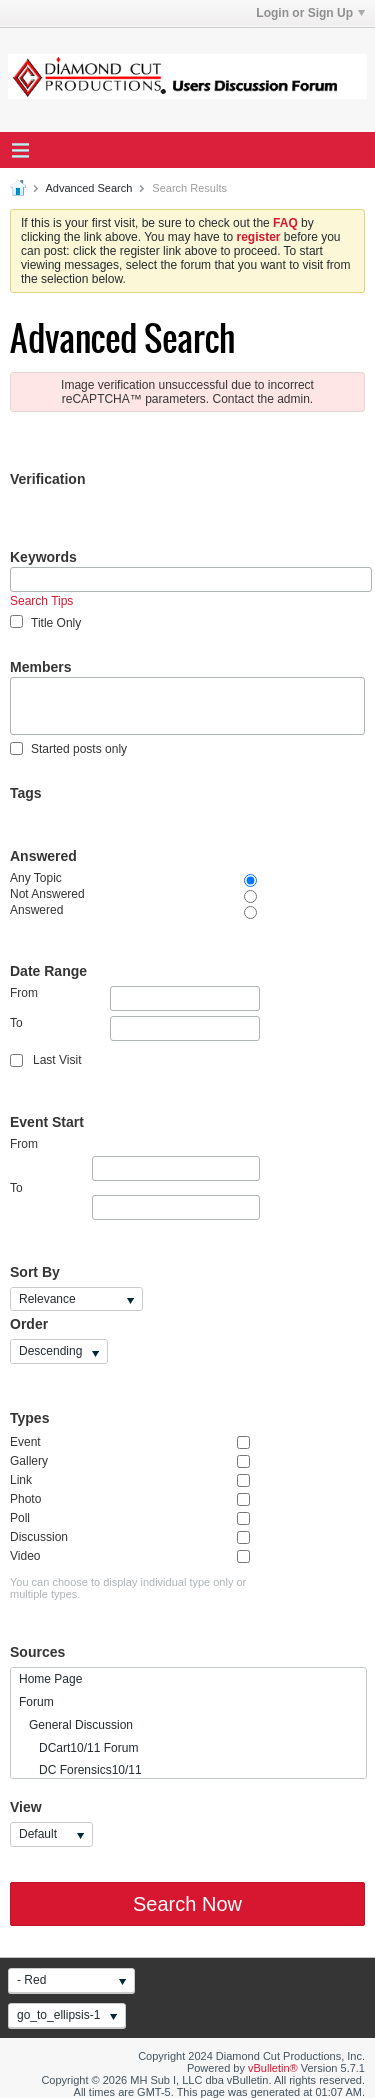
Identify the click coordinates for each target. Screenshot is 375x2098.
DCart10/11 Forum (78, 1748)
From (135, 998)
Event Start (47, 1122)
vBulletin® (273, 2068)
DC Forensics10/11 (80, 1770)
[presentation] (162, 528)
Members (40, 667)
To (135, 1028)
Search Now (187, 1904)
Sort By (35, 1272)
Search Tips (41, 601)
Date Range (48, 971)
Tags (26, 793)
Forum (36, 1702)
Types (29, 1418)
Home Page (50, 1679)
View (26, 1807)
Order (29, 1324)
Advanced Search (88, 188)
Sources (37, 1652)
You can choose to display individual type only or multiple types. (128, 1588)
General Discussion (76, 1725)
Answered (43, 856)
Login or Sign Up (310, 13)
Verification (47, 479)
